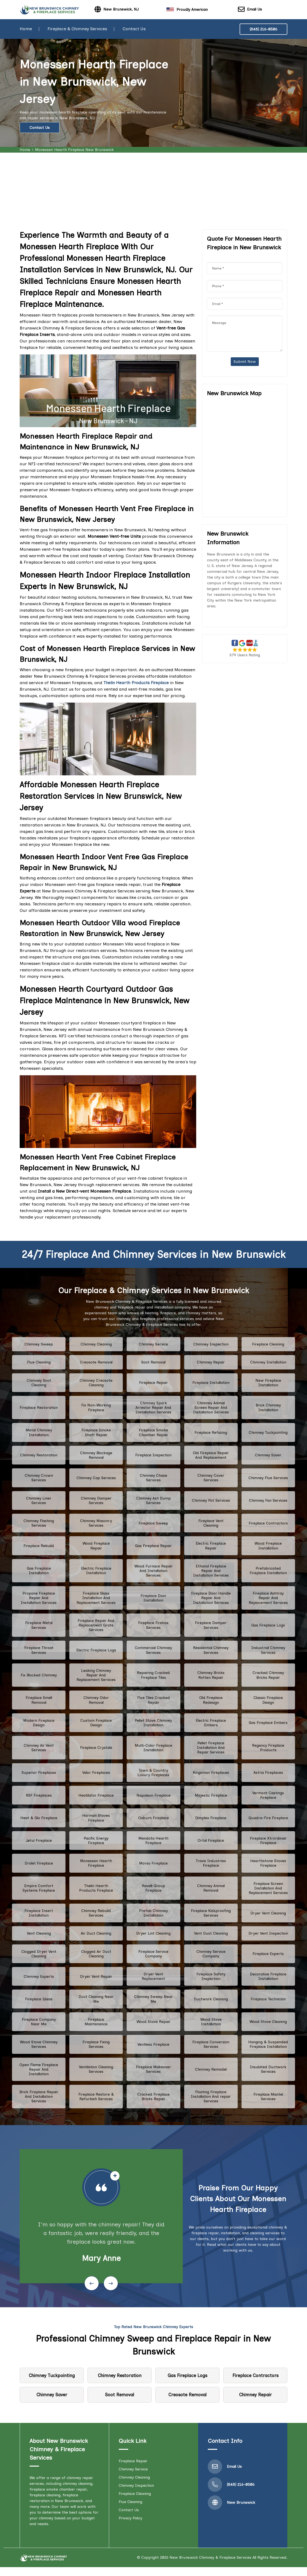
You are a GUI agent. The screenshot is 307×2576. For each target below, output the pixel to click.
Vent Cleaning (39, 1935)
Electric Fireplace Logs (96, 1650)
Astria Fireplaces (268, 1772)
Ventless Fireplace (153, 2051)
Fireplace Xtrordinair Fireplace (268, 1840)
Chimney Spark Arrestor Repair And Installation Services (153, 1407)
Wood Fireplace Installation (268, 1545)
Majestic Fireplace (211, 1795)
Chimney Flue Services (268, 1477)
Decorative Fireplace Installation (268, 1980)
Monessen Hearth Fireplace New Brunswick (74, 149)
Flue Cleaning (39, 1362)
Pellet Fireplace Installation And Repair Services (211, 1747)
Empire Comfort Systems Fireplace (39, 1888)
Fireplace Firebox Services (153, 1625)
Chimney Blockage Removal (96, 1455)
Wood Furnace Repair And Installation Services (153, 1571)
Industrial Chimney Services (268, 1650)
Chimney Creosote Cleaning (96, 1382)
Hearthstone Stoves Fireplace (268, 1863)
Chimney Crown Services (39, 1477)
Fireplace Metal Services (39, 1625)
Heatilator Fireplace (96, 1795)
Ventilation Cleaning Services (96, 2078)
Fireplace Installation (211, 1382)
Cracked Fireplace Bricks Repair (153, 2105)
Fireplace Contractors (268, 1523)
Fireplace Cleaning (268, 1344)
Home (26, 28)
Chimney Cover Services (210, 1477)
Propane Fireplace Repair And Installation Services (39, 1598)
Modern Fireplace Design (38, 1722)
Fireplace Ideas (39, 2003)
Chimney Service (153, 1344)
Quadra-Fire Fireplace (268, 1817)
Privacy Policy (130, 2527)
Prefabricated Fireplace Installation (268, 1570)
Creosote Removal (96, 1362)
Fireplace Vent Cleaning (211, 1523)
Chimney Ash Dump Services (153, 1500)
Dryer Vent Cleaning (268, 1913)
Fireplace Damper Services (211, 1625)
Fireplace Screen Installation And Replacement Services (268, 1888)
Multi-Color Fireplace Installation (153, 1747)
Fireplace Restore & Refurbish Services (96, 2105)
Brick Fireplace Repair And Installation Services (38, 2105)
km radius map (244, 456)
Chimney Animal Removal (211, 1888)
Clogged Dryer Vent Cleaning (38, 1958)
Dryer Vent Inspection (268, 1935)
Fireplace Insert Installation (38, 1913)
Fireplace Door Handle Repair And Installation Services (211, 1598)
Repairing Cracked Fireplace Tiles (153, 1674)
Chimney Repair (211, 1362)
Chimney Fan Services (268, 1500)
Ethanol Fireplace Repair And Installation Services (211, 1571)
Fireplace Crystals (96, 1747)
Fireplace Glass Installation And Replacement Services (96, 1598)
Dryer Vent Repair (96, 1981)
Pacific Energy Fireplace (96, 1840)
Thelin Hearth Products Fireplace (96, 1888)
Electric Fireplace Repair (211, 1545)
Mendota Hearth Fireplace (153, 1840)
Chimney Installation (268, 1362)
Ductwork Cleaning (211, 2003)
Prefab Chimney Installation (153, 1913)
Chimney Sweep (38, 1344)
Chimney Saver (268, 1455)
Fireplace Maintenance (96, 2026)
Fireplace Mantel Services (268, 2105)
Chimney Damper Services (96, 1500)
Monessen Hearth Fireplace (96, 1863)
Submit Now (245, 361)
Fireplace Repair (153, 1382)
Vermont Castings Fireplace (268, 1795)
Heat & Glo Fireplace (38, 1818)
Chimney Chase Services (153, 1477)
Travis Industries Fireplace (211, 1863)
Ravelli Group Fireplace (153, 1888)
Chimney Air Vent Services (39, 1747)
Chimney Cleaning (96, 1344)
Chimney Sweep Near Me (153, 2003)
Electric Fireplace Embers (211, 1722)
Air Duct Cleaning (96, 1935)
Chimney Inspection (211, 1344)
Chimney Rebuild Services (96, 1913)
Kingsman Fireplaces (211, 1772)
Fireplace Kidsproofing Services (211, 1913)
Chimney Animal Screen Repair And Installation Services (211, 1407)
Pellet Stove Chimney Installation (153, 1722)
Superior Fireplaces (39, 1772)
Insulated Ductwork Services (268, 2078)
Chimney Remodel (211, 2078)
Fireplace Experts (268, 1958)
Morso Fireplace (153, 1863)
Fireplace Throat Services (38, 1650)
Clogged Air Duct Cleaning (96, 1958)
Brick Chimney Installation (268, 1407)
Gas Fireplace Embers (268, 1722)
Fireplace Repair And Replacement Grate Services (96, 1625)
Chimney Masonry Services (96, 1523)
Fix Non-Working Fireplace (96, 1407)
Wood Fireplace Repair (96, 1545)
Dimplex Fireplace (210, 1818)
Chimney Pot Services (211, 1500)
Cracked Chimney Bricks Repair (268, 1674)
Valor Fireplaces (96, 1772)
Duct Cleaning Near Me (96, 2003)
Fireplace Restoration (39, 1407)
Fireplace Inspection (153, 1455)
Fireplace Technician (268, 2003)
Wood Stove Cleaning (268, 2026)
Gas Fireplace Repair (153, 1545)
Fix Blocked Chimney (39, 1675)
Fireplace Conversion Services (210, 2051)
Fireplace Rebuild (39, 1545)
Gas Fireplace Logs (268, 1625)
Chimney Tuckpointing (268, 1432)
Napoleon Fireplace (153, 1795)
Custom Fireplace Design (96, 1722)
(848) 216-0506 (263, 29)
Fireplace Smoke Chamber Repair (153, 1432)
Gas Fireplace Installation (39, 1570)
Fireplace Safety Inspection (210, 1980)
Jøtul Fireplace (39, 1840)
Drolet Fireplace (39, 1863)
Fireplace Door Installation (153, 1597)
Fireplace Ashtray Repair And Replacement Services (268, 1598)
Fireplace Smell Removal (39, 1699)
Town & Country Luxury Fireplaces (153, 1772)
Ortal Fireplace (211, 1840)
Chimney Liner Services (38, 1500)
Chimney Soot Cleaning (39, 1382)
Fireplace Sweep (153, 1523)
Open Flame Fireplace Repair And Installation (38, 2078)
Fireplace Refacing (211, 1432)
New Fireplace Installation (268, 1382)
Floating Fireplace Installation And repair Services (210, 2105)
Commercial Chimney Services (153, 1650)
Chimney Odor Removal (96, 1699)
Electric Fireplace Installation (96, 1570)
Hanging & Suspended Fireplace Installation (268, 2051)
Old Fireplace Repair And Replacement (211, 1455)
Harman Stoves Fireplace (96, 1817)
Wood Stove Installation (211, 2026)
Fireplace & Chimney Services (77, 28)
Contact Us (134, 28)
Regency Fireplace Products (268, 1747)
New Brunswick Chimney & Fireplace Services (210, 2566)
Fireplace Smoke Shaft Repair (96, 1432)
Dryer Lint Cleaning (153, 1935)
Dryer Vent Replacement (153, 1980)
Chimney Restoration (38, 1455)
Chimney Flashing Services (39, 1523)
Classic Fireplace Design (268, 1699)
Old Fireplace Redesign (211, 1699)
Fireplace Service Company (153, 1958)
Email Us (250, 9)
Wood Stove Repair (153, 2026)
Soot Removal (153, 1362)
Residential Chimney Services (211, 1650)
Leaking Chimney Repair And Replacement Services (96, 1675)
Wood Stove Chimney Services (39, 2051)
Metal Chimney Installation (39, 1432)
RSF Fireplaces (39, 1795)
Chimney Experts (39, 1981)
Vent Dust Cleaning (211, 1935)
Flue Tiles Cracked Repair (153, 1699)
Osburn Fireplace (153, 1818)
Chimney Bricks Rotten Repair (210, 1674)
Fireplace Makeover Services (153, 2078)
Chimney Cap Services (96, 1477)
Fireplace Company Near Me (39, 2026)
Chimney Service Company (210, 1958)
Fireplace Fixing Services (96, 2051)
